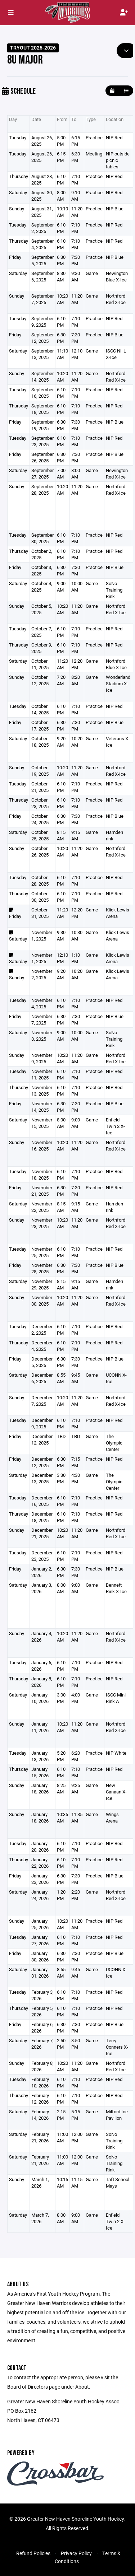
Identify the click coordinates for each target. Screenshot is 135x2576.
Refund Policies (33, 2553)
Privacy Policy (76, 2553)
